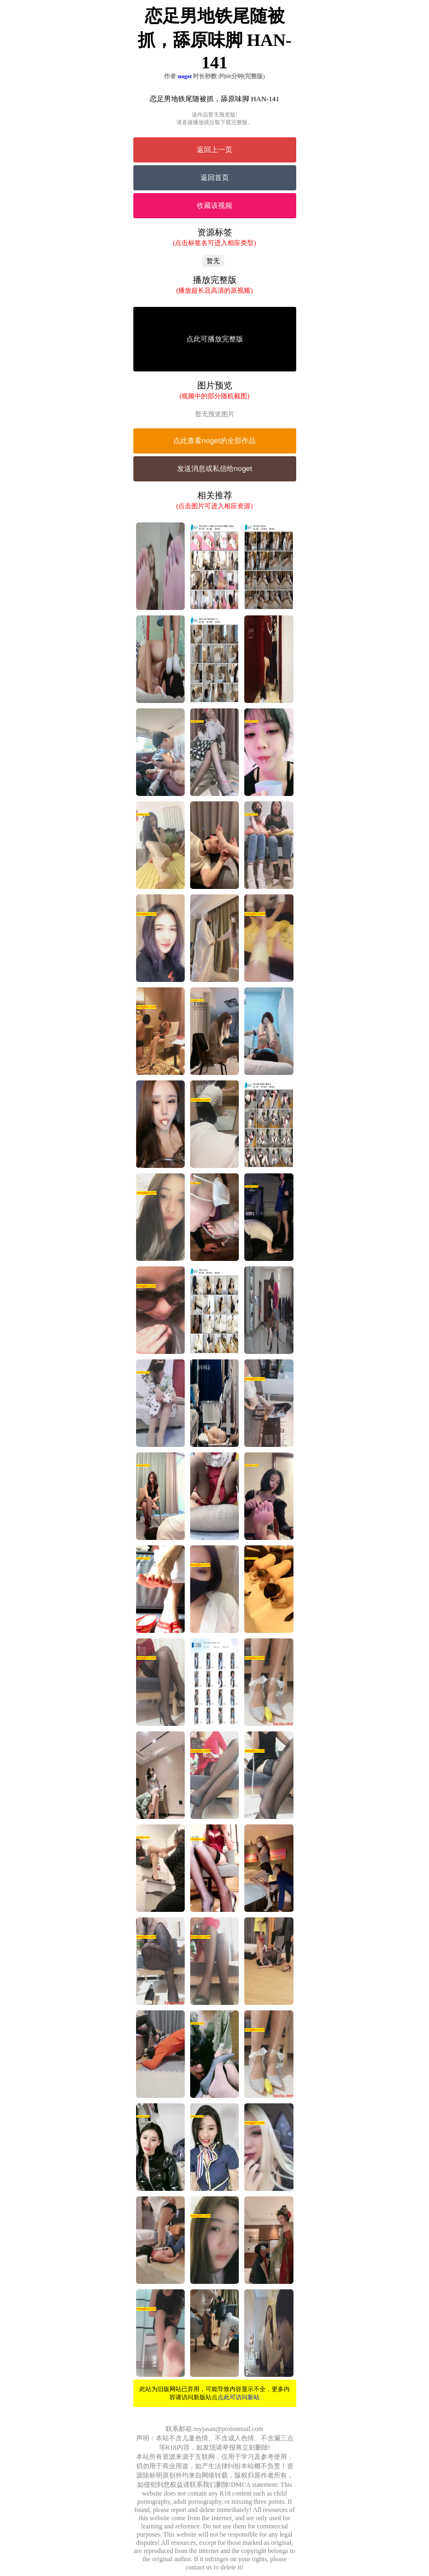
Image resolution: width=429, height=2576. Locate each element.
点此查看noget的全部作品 (214, 441)
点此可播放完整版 (214, 339)
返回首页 (215, 177)
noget (185, 76)
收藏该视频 (214, 205)
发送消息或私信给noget (214, 468)
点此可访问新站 (239, 2397)
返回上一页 (214, 150)
